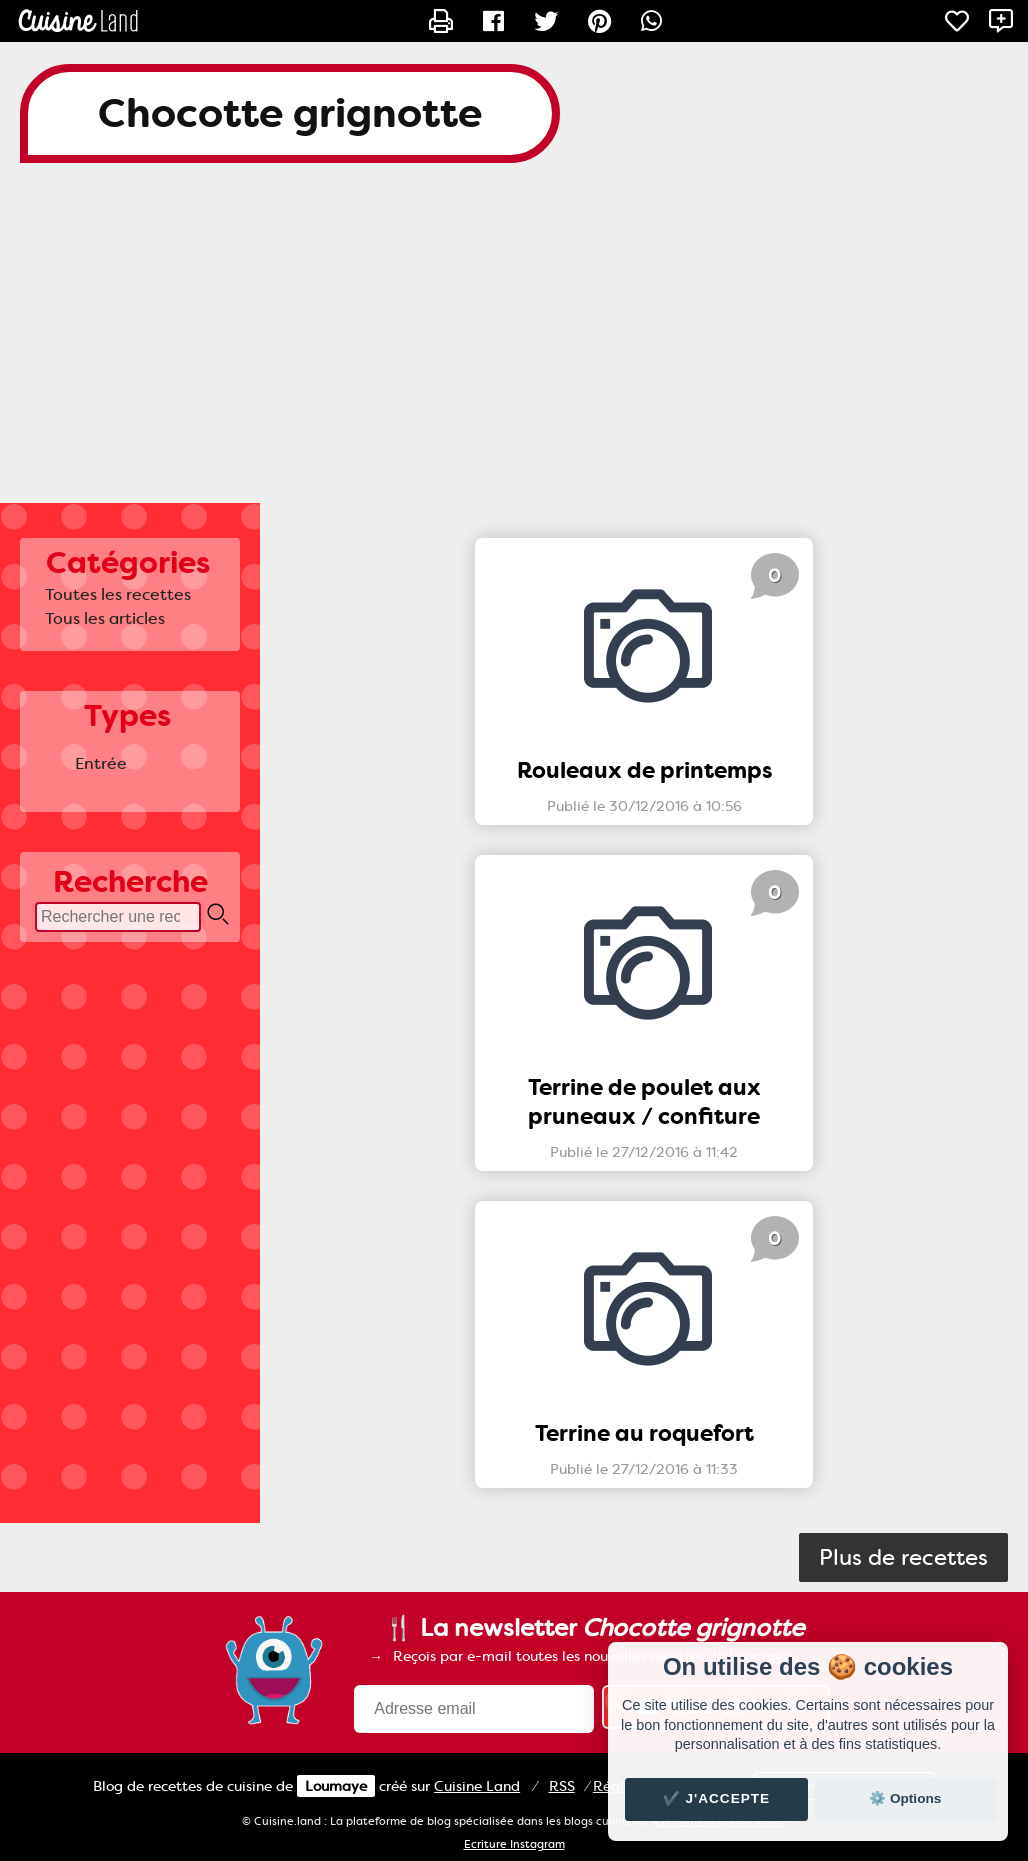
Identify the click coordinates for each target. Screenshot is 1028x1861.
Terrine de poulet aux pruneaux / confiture (644, 1102)
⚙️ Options (905, 1798)
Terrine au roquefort (644, 1433)
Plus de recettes (903, 1557)
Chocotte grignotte (290, 113)
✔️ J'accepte (717, 1798)
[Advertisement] (514, 343)
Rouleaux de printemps (644, 770)
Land (477, 1786)
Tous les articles (105, 618)
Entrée (101, 763)
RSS (562, 1786)
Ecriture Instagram (514, 1844)
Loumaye (336, 1786)
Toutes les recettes (118, 594)
